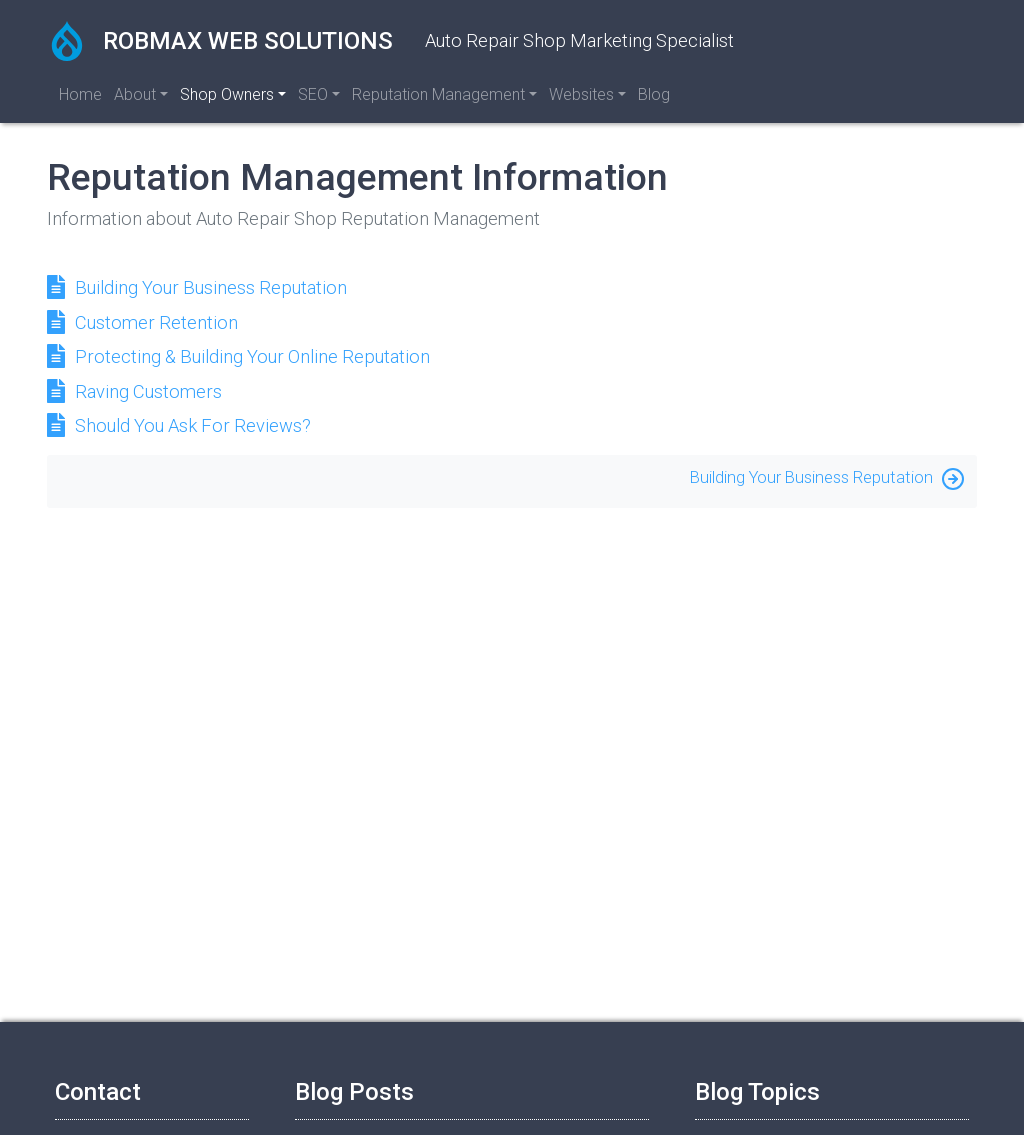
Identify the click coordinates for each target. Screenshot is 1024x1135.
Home (80, 94)
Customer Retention (156, 322)
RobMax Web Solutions (220, 41)
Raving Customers (148, 391)
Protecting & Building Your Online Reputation (252, 356)
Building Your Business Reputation (211, 287)
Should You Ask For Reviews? (193, 425)
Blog (654, 94)
